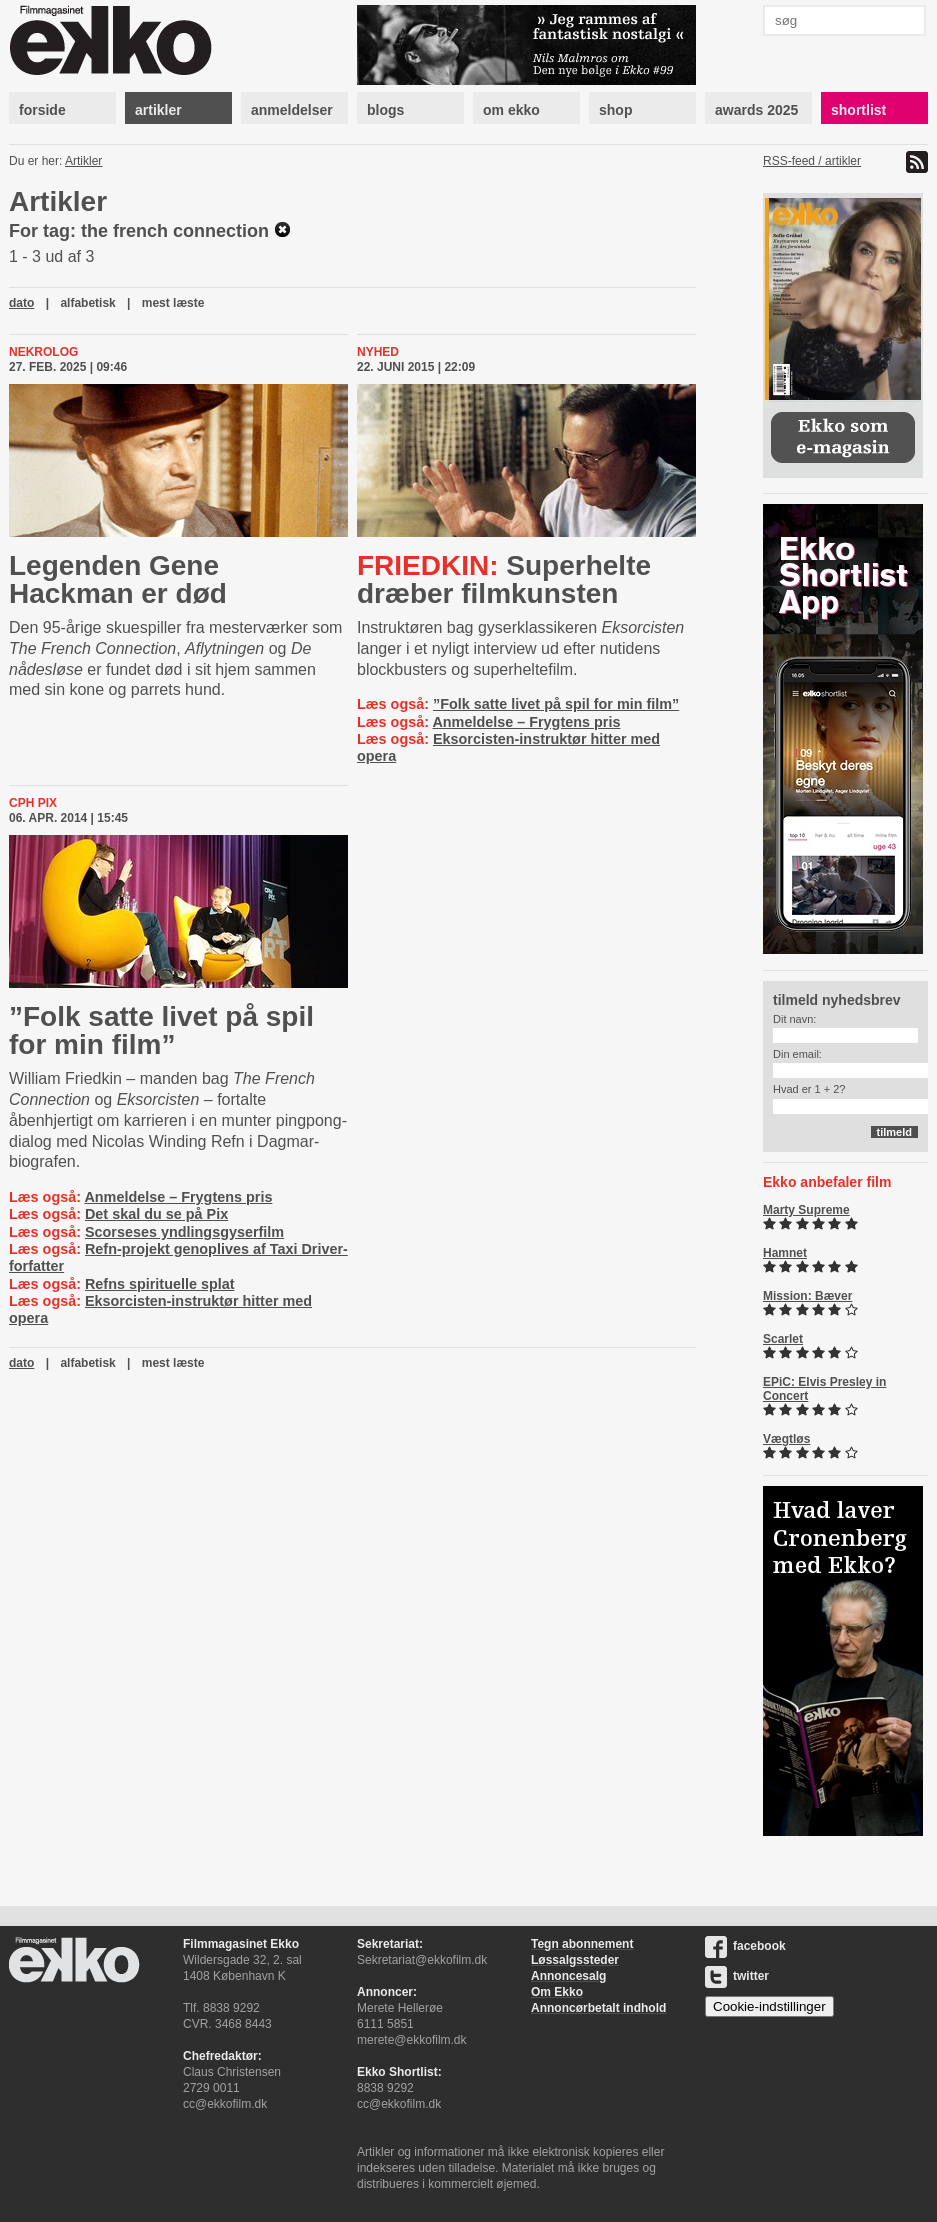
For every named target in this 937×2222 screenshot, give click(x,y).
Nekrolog (43, 352)
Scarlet (783, 1339)
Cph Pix (33, 803)
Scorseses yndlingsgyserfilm (184, 1232)
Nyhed (378, 352)
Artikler (83, 161)
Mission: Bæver (807, 1296)
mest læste (173, 303)
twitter (737, 1976)
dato (21, 303)
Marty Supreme (806, 1210)
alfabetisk (87, 303)
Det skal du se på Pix (156, 1214)
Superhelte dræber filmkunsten (504, 579)
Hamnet (785, 1253)
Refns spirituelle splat (160, 1284)
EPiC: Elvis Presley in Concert (824, 1389)
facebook (745, 1946)
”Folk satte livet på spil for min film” (556, 704)
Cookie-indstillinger (769, 2006)
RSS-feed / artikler (812, 161)
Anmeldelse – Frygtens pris (526, 722)
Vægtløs (786, 1439)
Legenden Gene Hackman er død (118, 579)
